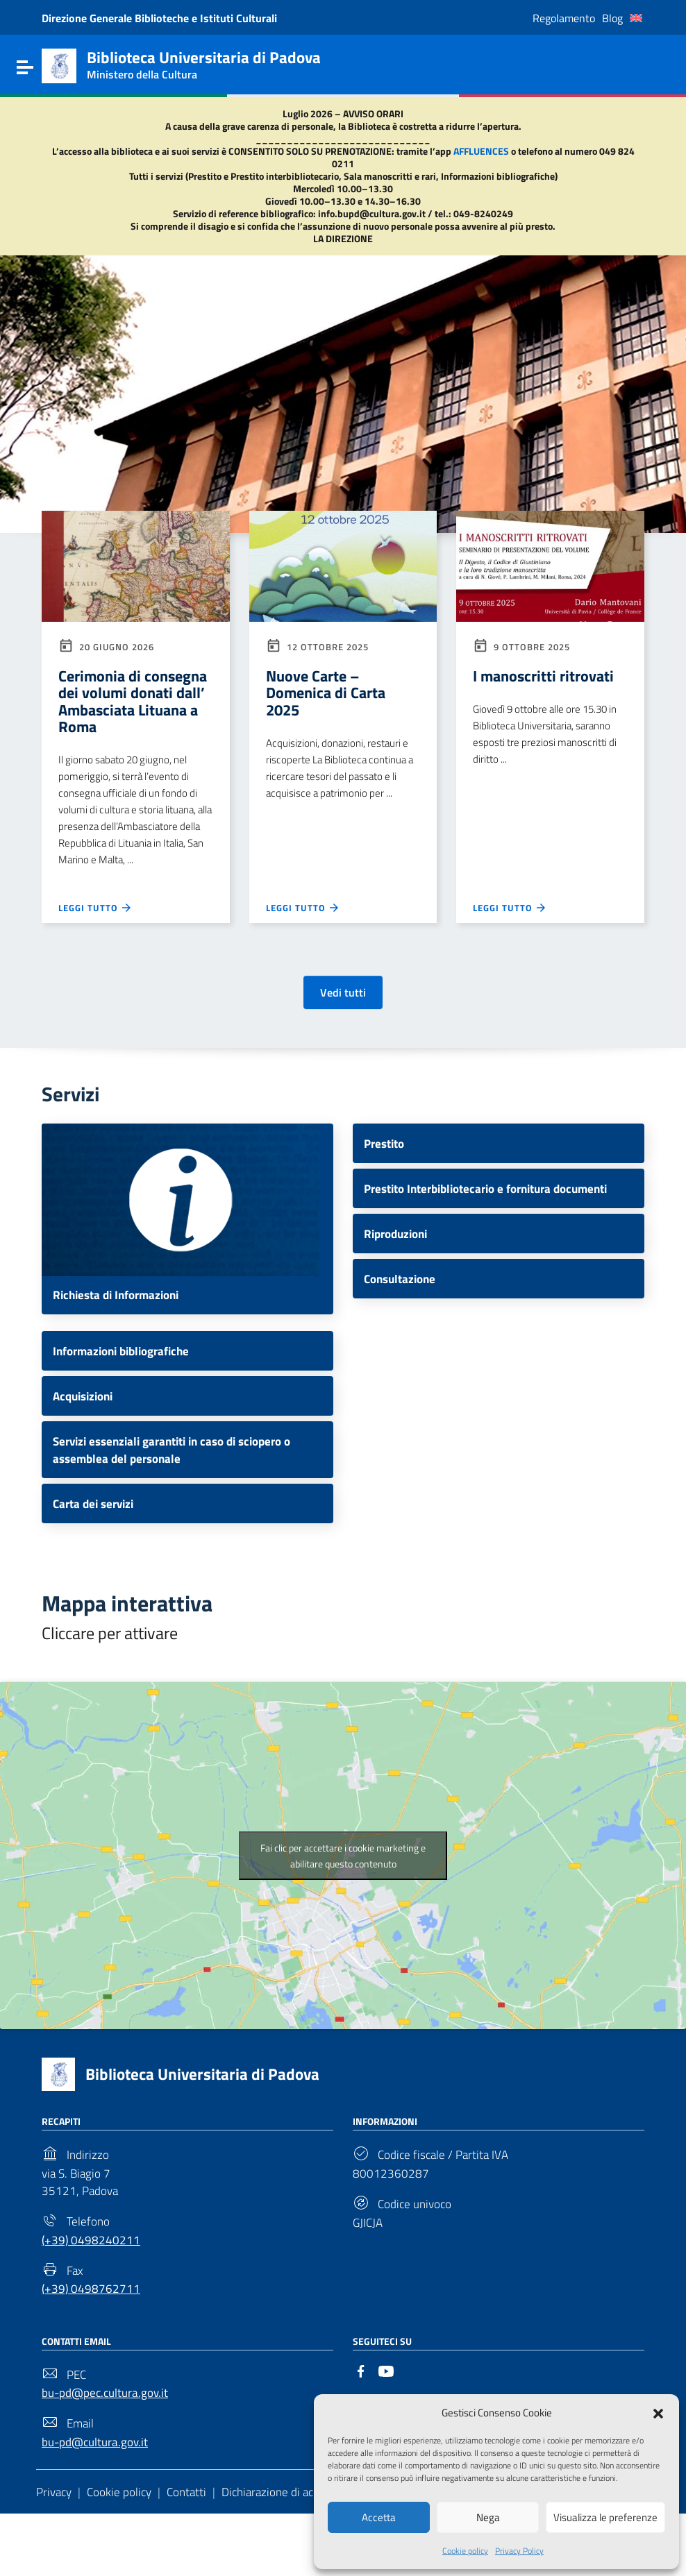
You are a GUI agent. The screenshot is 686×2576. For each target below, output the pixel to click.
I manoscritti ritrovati (549, 676)
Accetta (379, 2517)
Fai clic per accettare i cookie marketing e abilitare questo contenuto (343, 1896)
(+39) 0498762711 (92, 2341)
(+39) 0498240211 (92, 2288)
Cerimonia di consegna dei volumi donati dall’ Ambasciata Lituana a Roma (134, 713)
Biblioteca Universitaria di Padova (211, 2114)
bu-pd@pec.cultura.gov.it (108, 2448)
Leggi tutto (97, 932)
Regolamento (564, 18)
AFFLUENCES (481, 151)
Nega (488, 2517)
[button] (658, 2411)
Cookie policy (465, 2550)
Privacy (55, 2552)
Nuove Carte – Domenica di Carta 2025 (330, 695)
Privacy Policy (519, 2550)
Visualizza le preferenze (605, 2517)
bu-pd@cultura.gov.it (98, 2500)
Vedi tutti (343, 1018)
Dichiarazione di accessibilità (303, 2552)
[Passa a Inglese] (636, 18)
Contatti (193, 2552)
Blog (612, 18)
